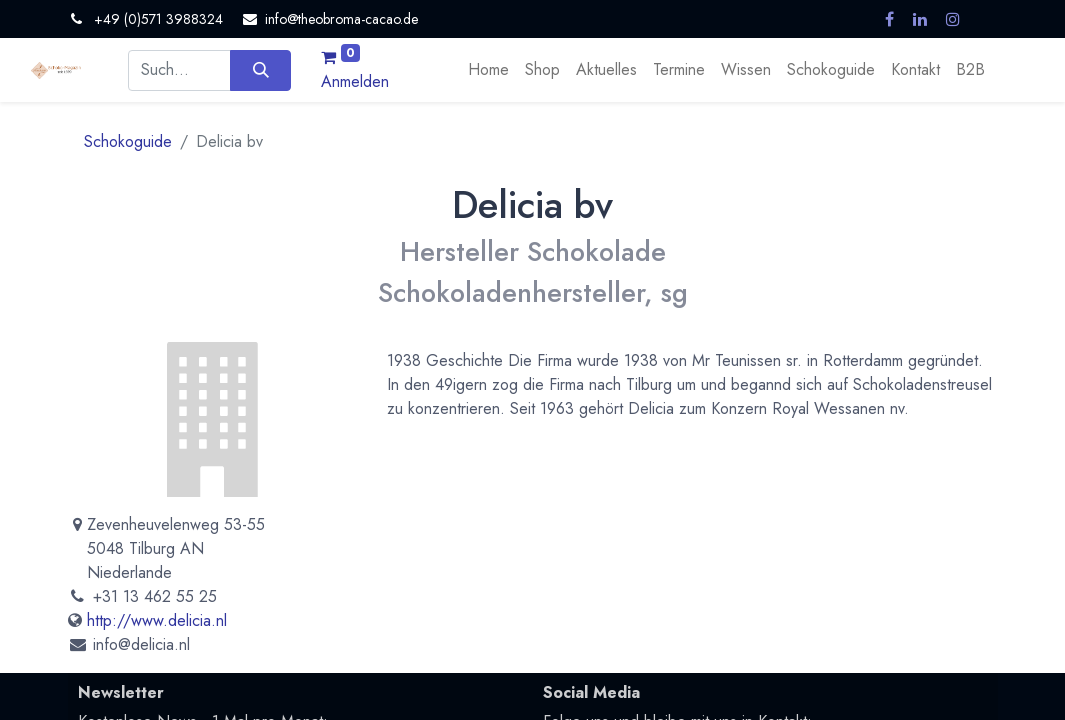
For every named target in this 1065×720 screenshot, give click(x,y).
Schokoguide (128, 141)
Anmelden (355, 81)
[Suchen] (260, 70)
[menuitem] (488, 70)
